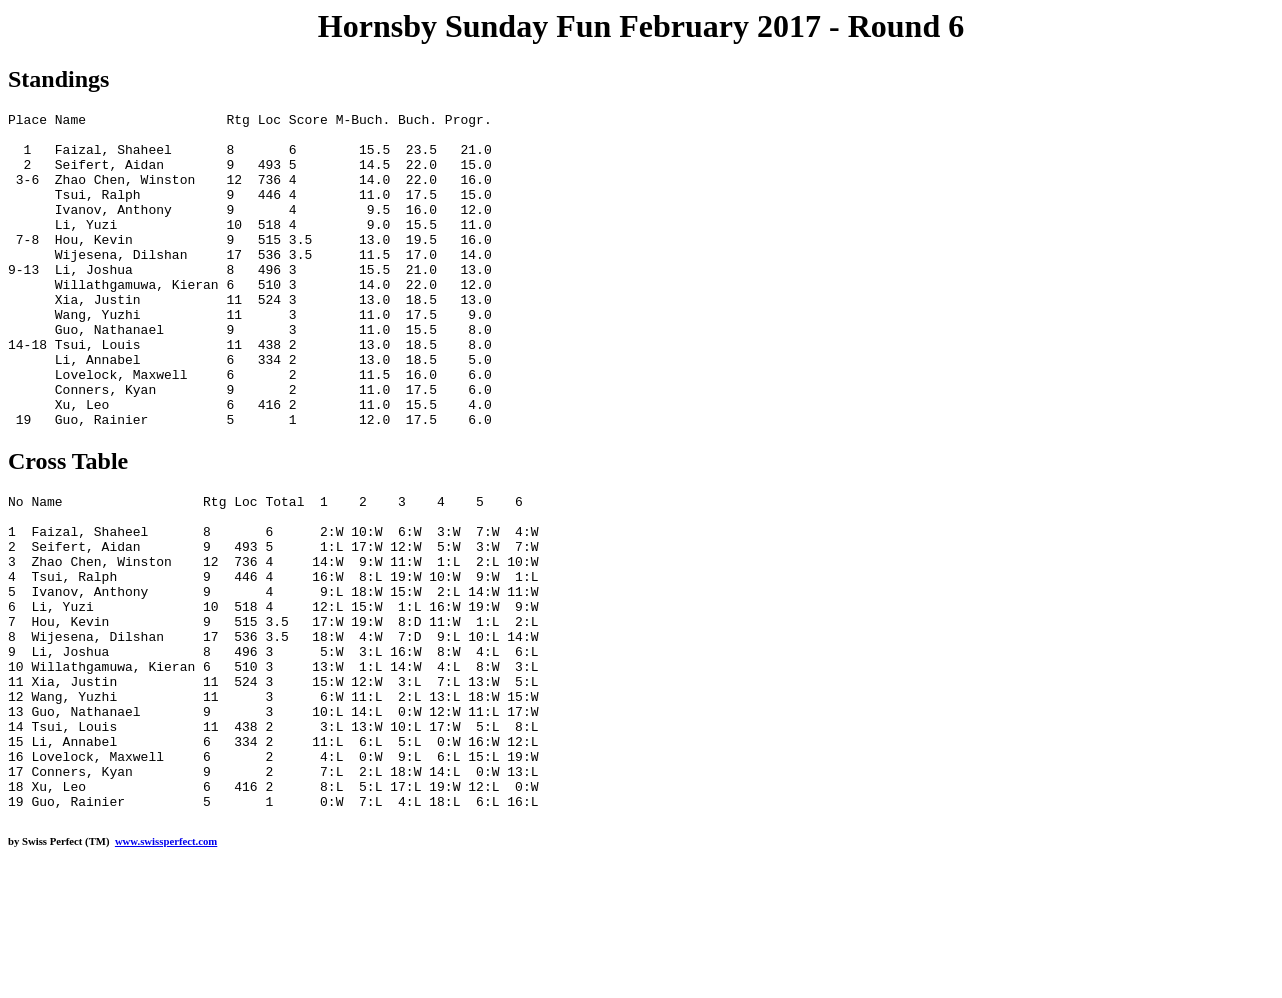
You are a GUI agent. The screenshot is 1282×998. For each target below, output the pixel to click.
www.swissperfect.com (166, 967)
